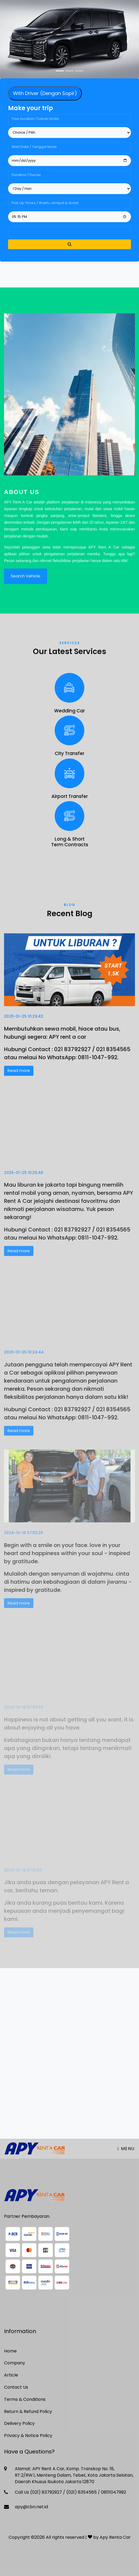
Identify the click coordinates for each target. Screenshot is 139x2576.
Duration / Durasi (26, 174)
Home (10, 2351)
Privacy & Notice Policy (28, 2435)
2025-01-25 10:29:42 (23, 1021)
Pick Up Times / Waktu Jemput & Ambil (45, 202)
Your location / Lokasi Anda (35, 118)
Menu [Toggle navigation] (126, 2148)
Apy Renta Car (115, 2537)
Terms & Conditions (25, 2399)
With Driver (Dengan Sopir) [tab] (45, 93)
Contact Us (16, 2387)
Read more (19, 1075)
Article (11, 2375)
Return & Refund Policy (28, 2411)
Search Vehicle (25, 581)
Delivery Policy (19, 2423)
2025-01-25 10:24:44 (24, 1360)
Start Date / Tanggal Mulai (34, 146)
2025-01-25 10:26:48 (23, 1179)
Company (14, 2363)
